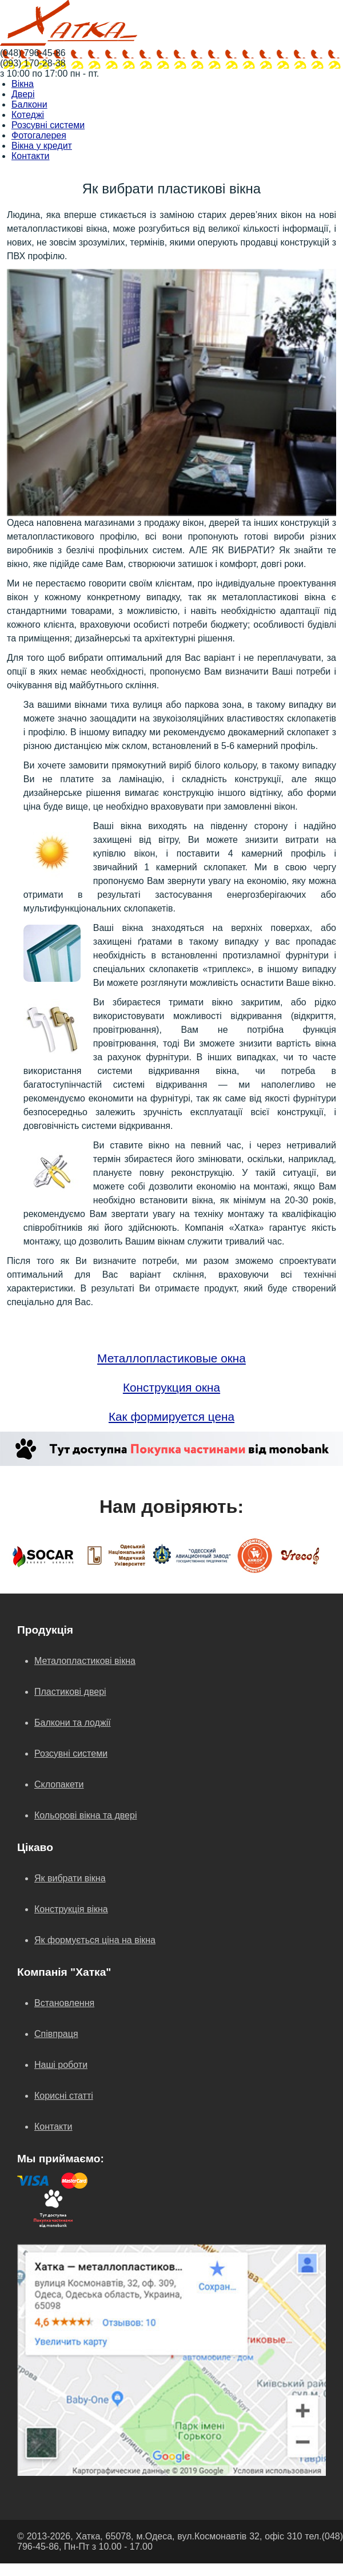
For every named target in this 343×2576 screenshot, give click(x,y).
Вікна (22, 84)
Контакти (30, 156)
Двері (23, 94)
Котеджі (27, 115)
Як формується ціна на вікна (94, 1940)
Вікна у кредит (41, 145)
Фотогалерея (38, 135)
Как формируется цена (171, 1416)
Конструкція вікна (71, 1909)
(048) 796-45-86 (33, 53)
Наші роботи (60, 2065)
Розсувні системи (48, 125)
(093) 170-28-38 (33, 63)
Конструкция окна (171, 1387)
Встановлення (64, 2003)
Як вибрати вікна (70, 1878)
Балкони (29, 104)
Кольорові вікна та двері (85, 1815)
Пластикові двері (70, 1692)
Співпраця (56, 2034)
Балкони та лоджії (72, 1722)
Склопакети (59, 1784)
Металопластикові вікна (84, 1661)
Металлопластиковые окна (171, 1358)
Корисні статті (63, 2096)
